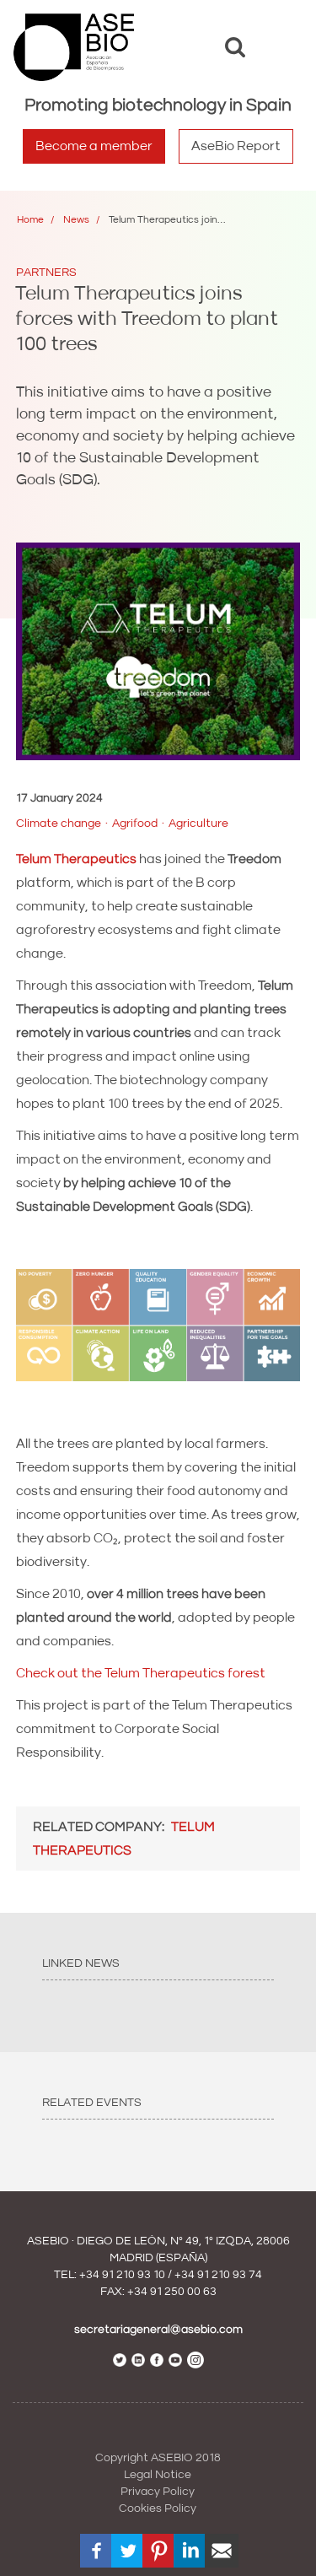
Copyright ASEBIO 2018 (158, 2458)
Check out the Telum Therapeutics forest (140, 1673)
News (76, 219)
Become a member (94, 146)
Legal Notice (157, 2475)
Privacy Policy (158, 2492)
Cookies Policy (157, 2508)
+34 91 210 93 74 (218, 2275)
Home (30, 219)
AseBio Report (236, 146)
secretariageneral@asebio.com (158, 2330)
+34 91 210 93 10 (122, 2275)
